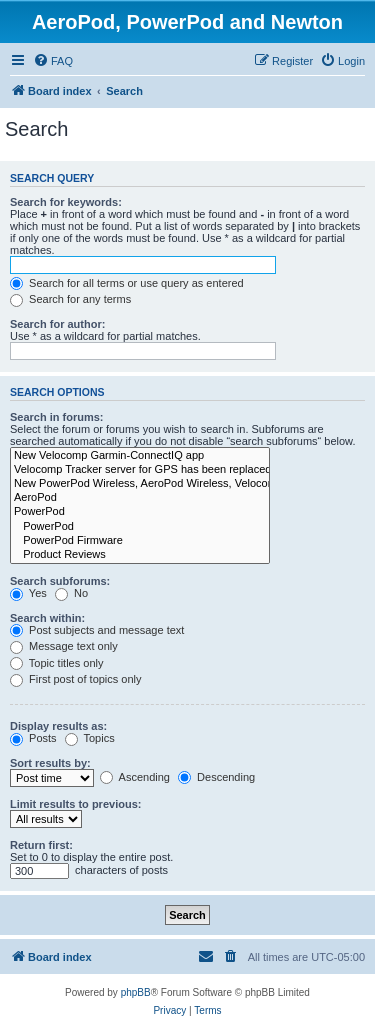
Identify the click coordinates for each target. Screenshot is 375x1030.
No (71, 593)
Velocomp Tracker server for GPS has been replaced (140, 470)
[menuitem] (53, 61)
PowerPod (140, 512)
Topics (90, 738)
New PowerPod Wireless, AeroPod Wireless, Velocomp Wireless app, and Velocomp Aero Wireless (140, 484)
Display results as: (58, 726)
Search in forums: (57, 417)
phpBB (136, 992)
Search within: (47, 618)
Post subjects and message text (97, 630)
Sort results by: (50, 763)
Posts (33, 738)
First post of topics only (76, 679)
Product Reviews (140, 555)
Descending (216, 777)
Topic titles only (56, 663)
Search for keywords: (66, 202)
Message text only (64, 646)
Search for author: (57, 324)
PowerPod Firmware (140, 541)
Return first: (41, 845)
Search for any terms (70, 299)
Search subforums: (60, 581)
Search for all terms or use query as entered (127, 283)
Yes (28, 593)
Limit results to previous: (75, 804)
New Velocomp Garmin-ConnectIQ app (140, 456)
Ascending (135, 777)
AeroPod (140, 498)
